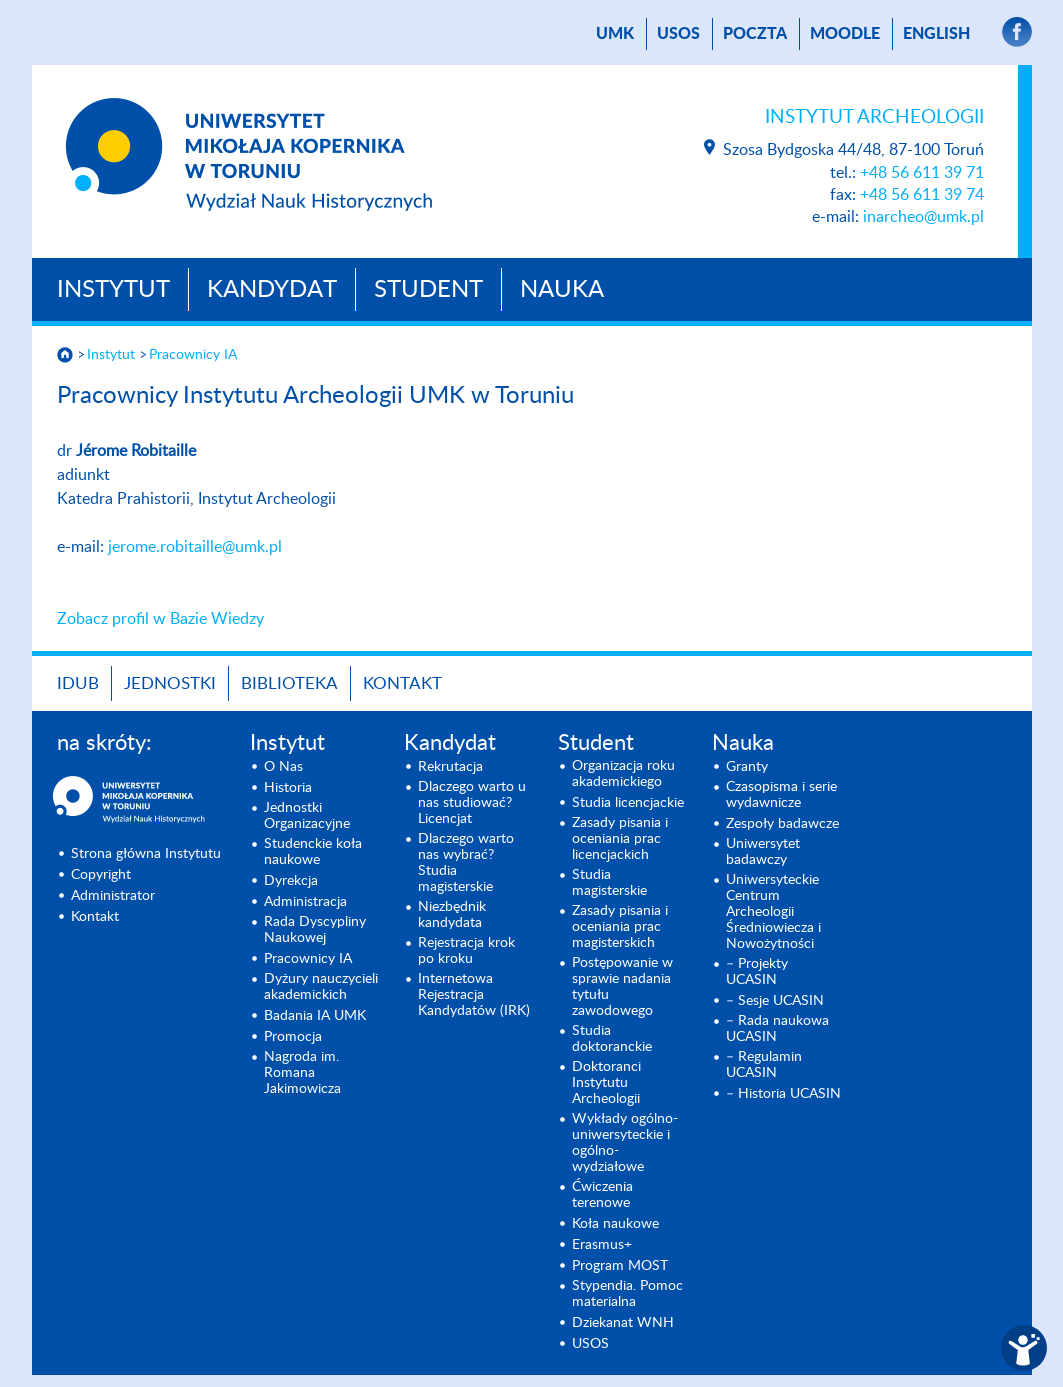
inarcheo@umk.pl (923, 217)
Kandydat (272, 290)
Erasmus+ (602, 1245)
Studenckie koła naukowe (313, 852)
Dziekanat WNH (623, 1323)
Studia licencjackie (628, 803)
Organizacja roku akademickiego (623, 774)
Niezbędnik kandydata (452, 915)
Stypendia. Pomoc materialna (627, 1294)
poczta (755, 34)
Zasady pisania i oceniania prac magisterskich (620, 927)
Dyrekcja (291, 881)
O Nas (283, 767)
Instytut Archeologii (874, 117)
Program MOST (620, 1266)
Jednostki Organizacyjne (307, 816)
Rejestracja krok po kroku (466, 951)
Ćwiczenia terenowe (602, 1195)
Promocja (293, 1037)
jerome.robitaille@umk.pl (195, 547)
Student (428, 290)
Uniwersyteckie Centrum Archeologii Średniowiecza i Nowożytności (773, 912)
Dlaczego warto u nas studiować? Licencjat (472, 803)
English (936, 34)
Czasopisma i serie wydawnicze (781, 795)
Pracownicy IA (193, 355)
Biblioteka (289, 683)
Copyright (101, 875)
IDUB (78, 683)
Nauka (562, 290)
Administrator (113, 896)
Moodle (845, 34)
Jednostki (170, 683)
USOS (678, 34)
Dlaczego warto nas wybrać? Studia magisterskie (466, 863)
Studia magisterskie (609, 883)
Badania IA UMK (315, 1016)
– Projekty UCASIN (757, 972)
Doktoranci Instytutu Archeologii (606, 1083)
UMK (615, 34)
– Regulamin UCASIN (764, 1065)
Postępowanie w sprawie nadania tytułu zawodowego (622, 987)
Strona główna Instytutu (146, 854)
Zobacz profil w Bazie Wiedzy (160, 619)
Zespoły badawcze (782, 824)
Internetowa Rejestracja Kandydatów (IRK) (474, 995)
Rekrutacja (450, 767)
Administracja (305, 902)
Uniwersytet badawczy (763, 852)
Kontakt (402, 683)
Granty (747, 767)
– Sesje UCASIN (775, 1001)
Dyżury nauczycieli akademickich (321, 987)
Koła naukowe (615, 1224)
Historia (288, 788)
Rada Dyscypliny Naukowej (315, 930)
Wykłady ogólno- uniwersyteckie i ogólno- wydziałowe (625, 1143)
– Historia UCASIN (783, 1094)
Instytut (113, 290)
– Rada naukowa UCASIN (777, 1029)
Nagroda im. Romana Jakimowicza (302, 1073)
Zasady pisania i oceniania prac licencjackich (620, 839)
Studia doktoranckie (612, 1039)
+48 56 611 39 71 (922, 173)
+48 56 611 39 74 (922, 195)
